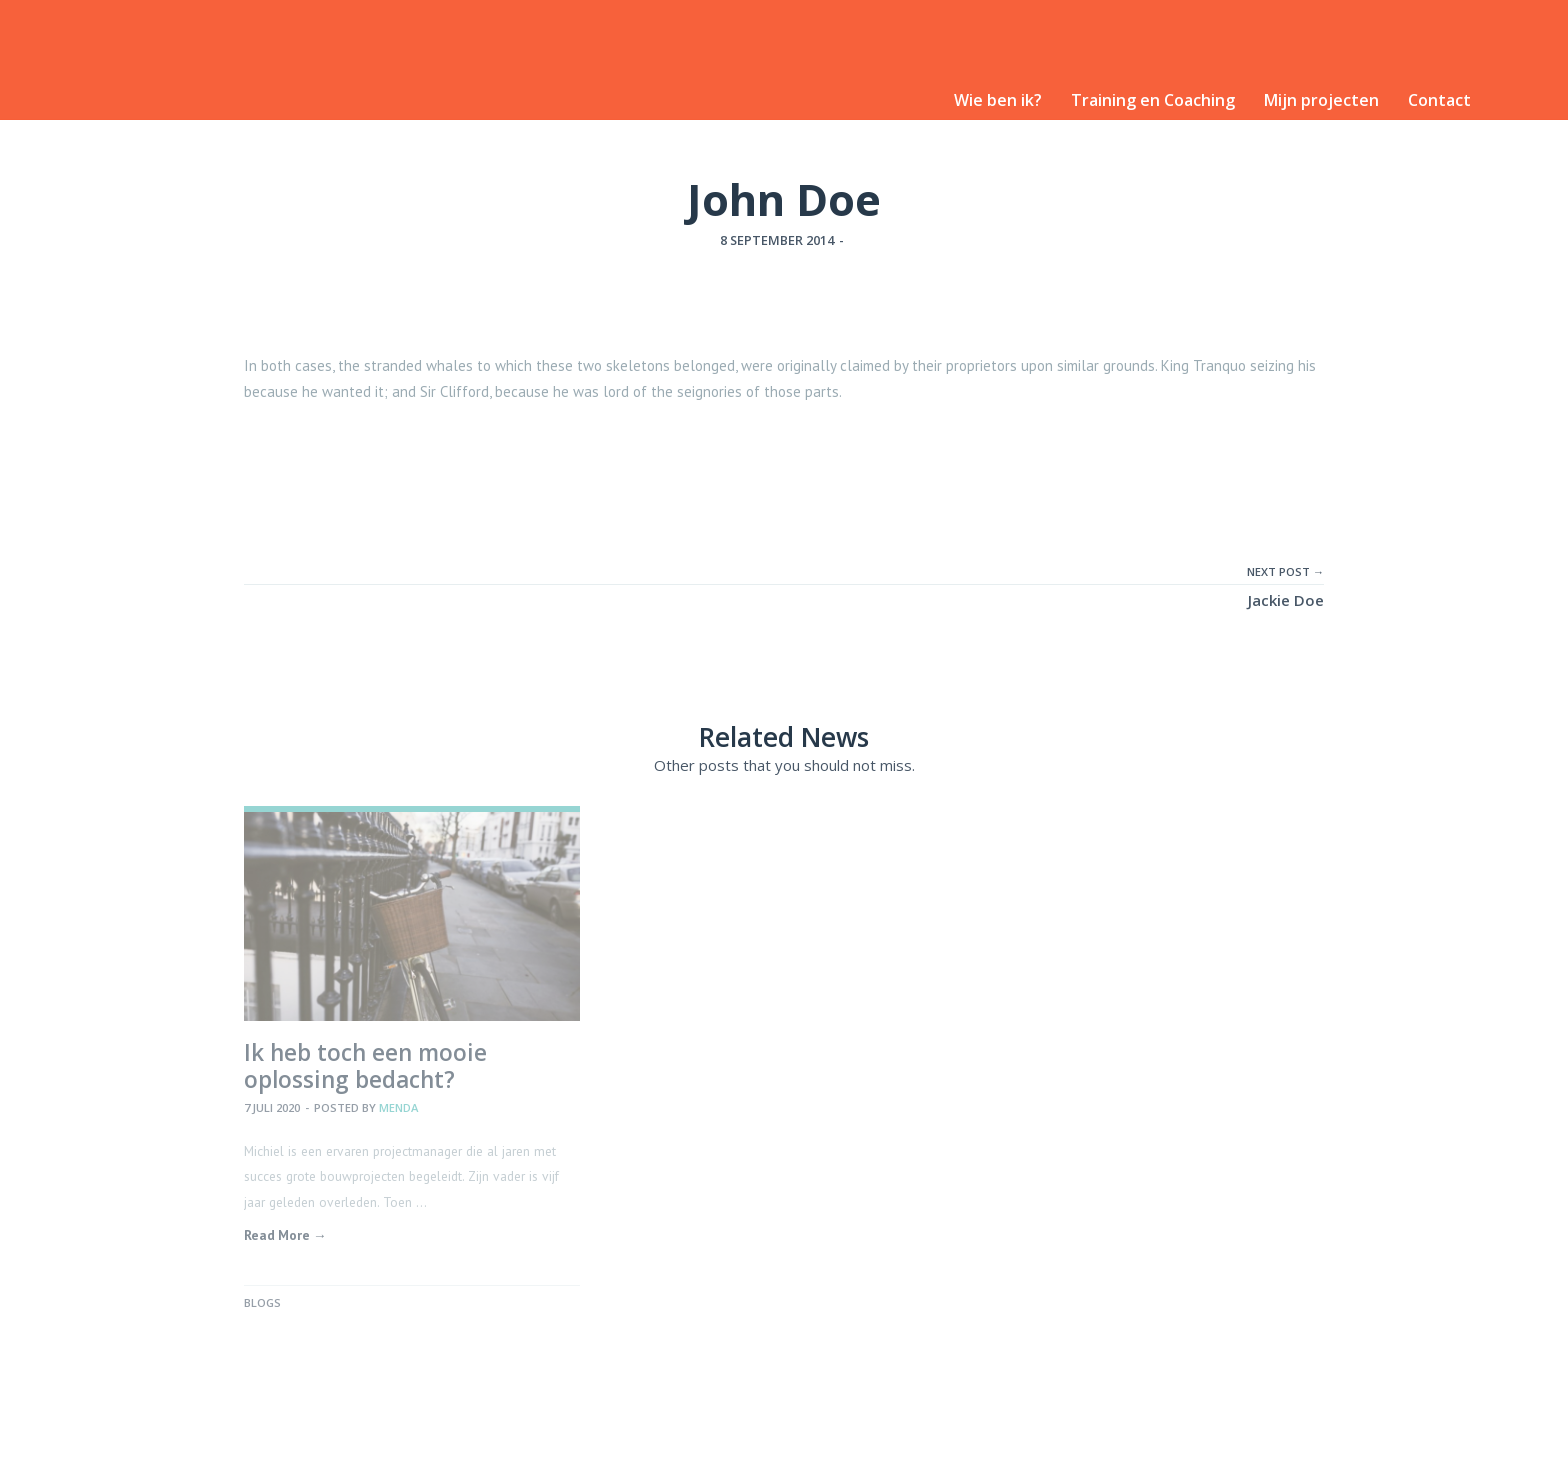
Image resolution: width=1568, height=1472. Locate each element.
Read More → (285, 1235)
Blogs (262, 1302)
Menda (398, 1107)
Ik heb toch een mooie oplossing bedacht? (365, 1066)
